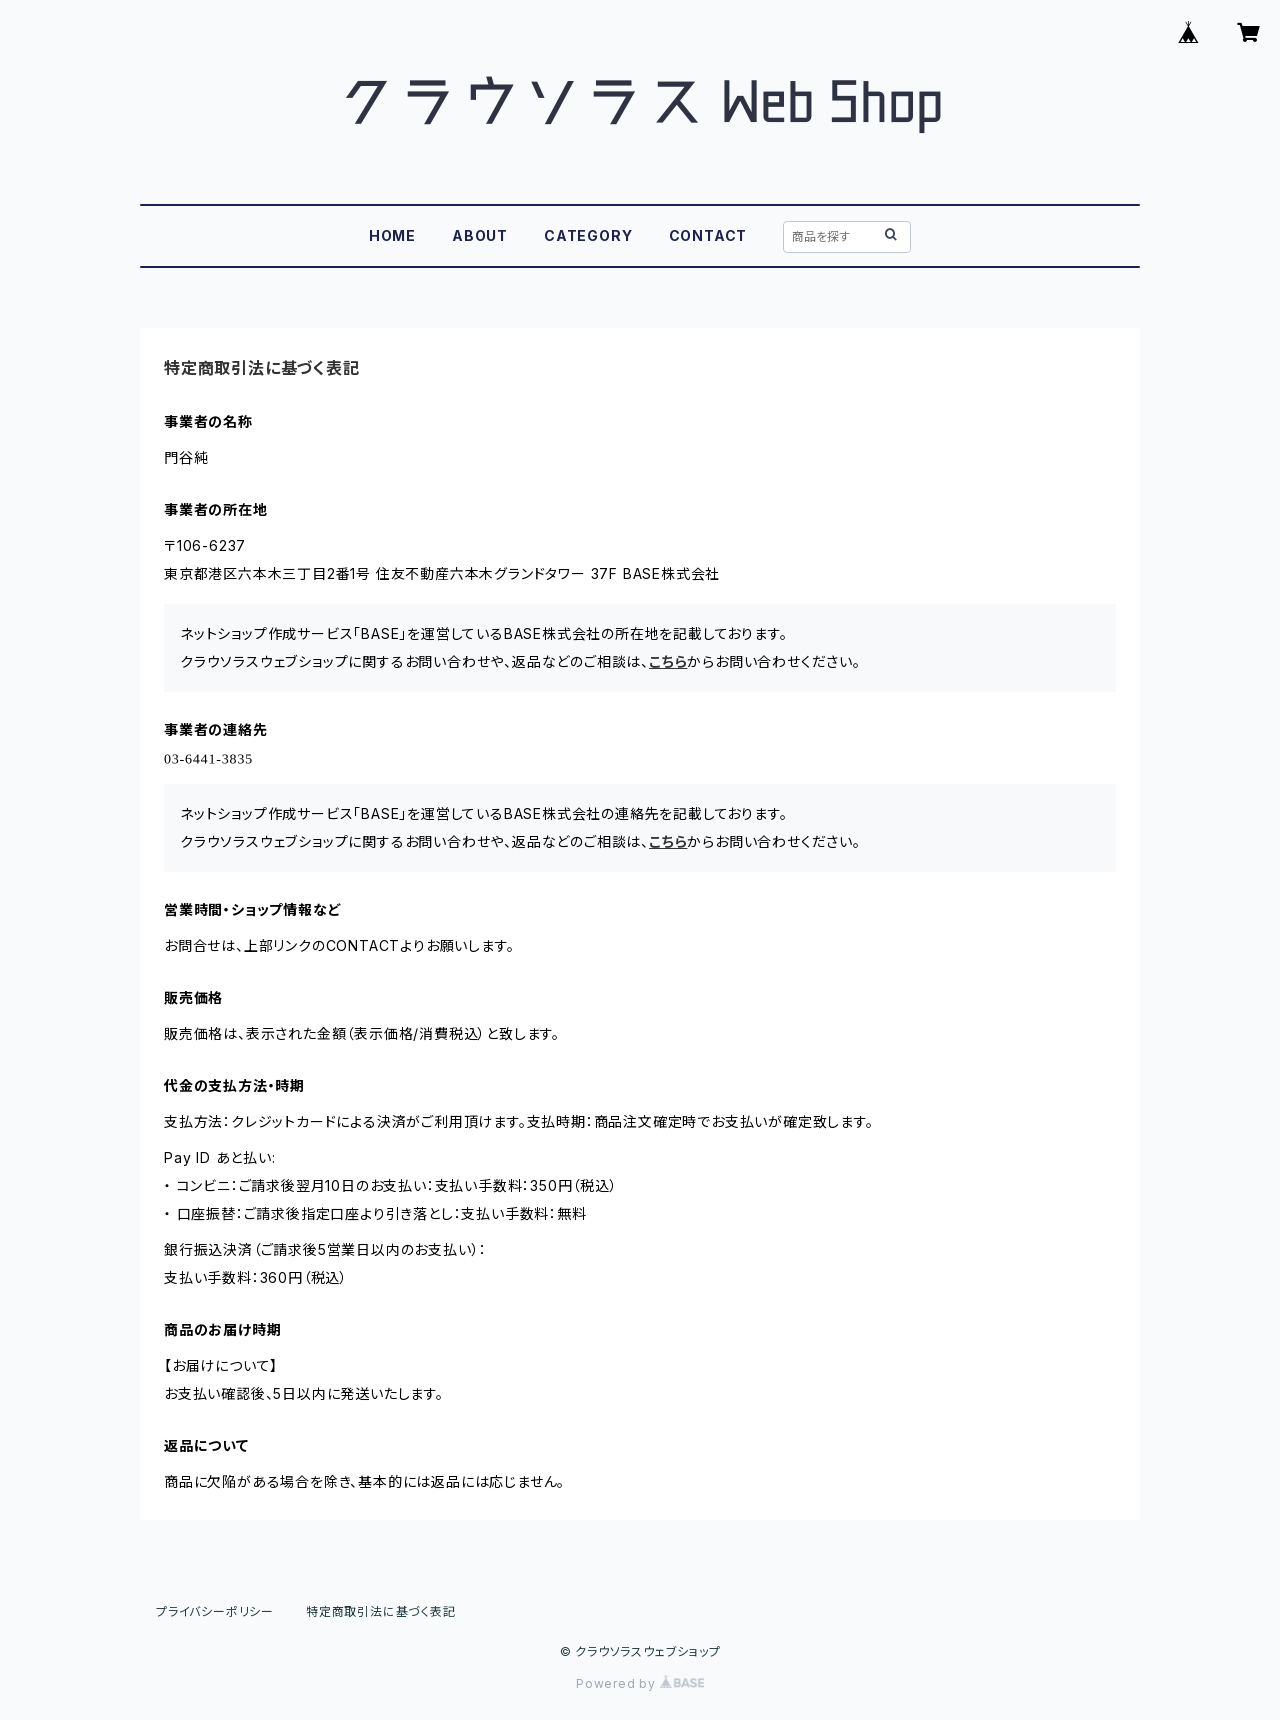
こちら (668, 661)
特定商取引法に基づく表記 (381, 1611)
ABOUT (480, 235)
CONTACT (708, 235)
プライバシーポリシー (215, 1611)
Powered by (640, 1683)
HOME (392, 235)
